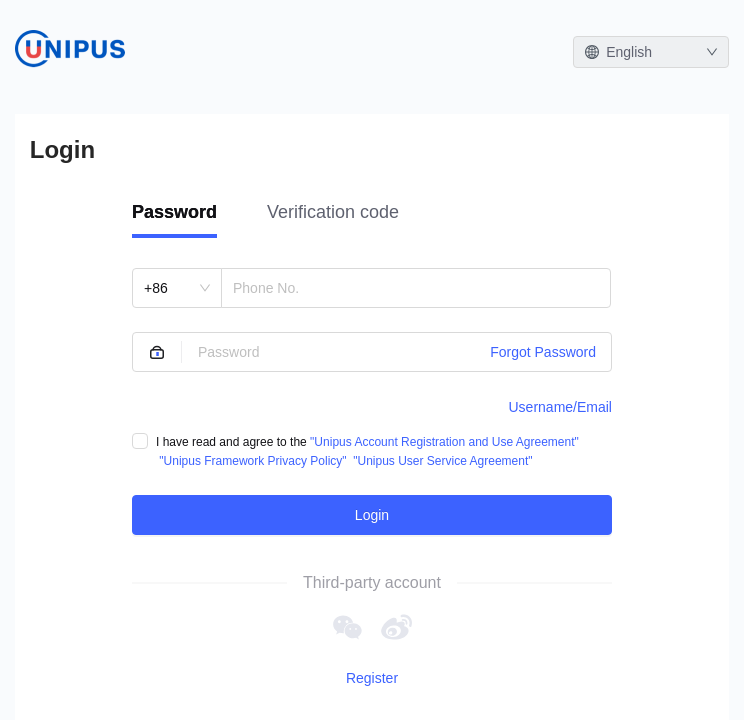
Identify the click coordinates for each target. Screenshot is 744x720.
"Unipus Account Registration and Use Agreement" (444, 442)
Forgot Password (543, 352)
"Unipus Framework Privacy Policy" (252, 461)
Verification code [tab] (333, 212)
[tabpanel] (372, 401)
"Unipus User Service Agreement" (442, 461)
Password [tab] (174, 212)
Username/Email (560, 407)
